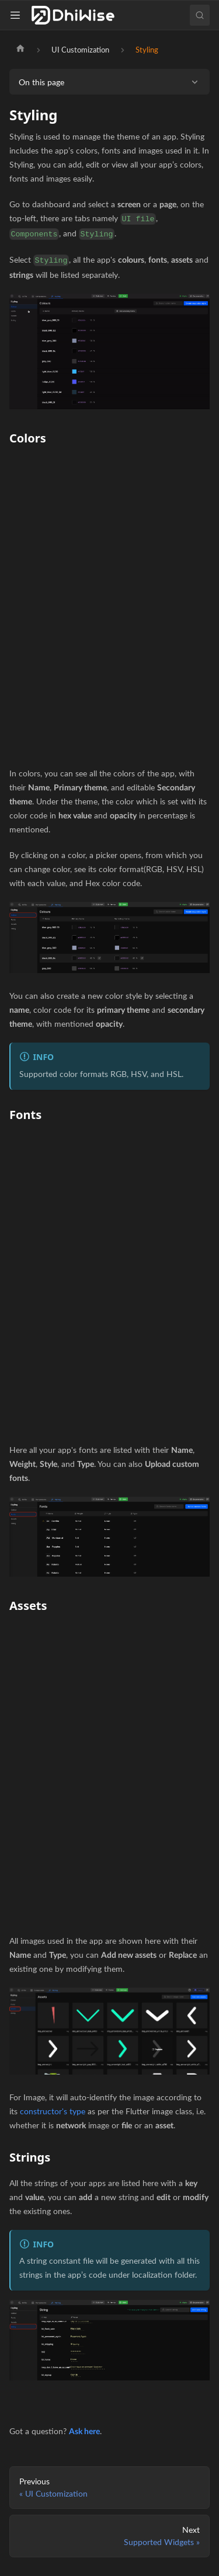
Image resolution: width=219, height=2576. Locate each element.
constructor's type (52, 2111)
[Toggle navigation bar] (18, 15)
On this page (41, 82)
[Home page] (20, 50)
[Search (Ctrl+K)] (200, 15)
